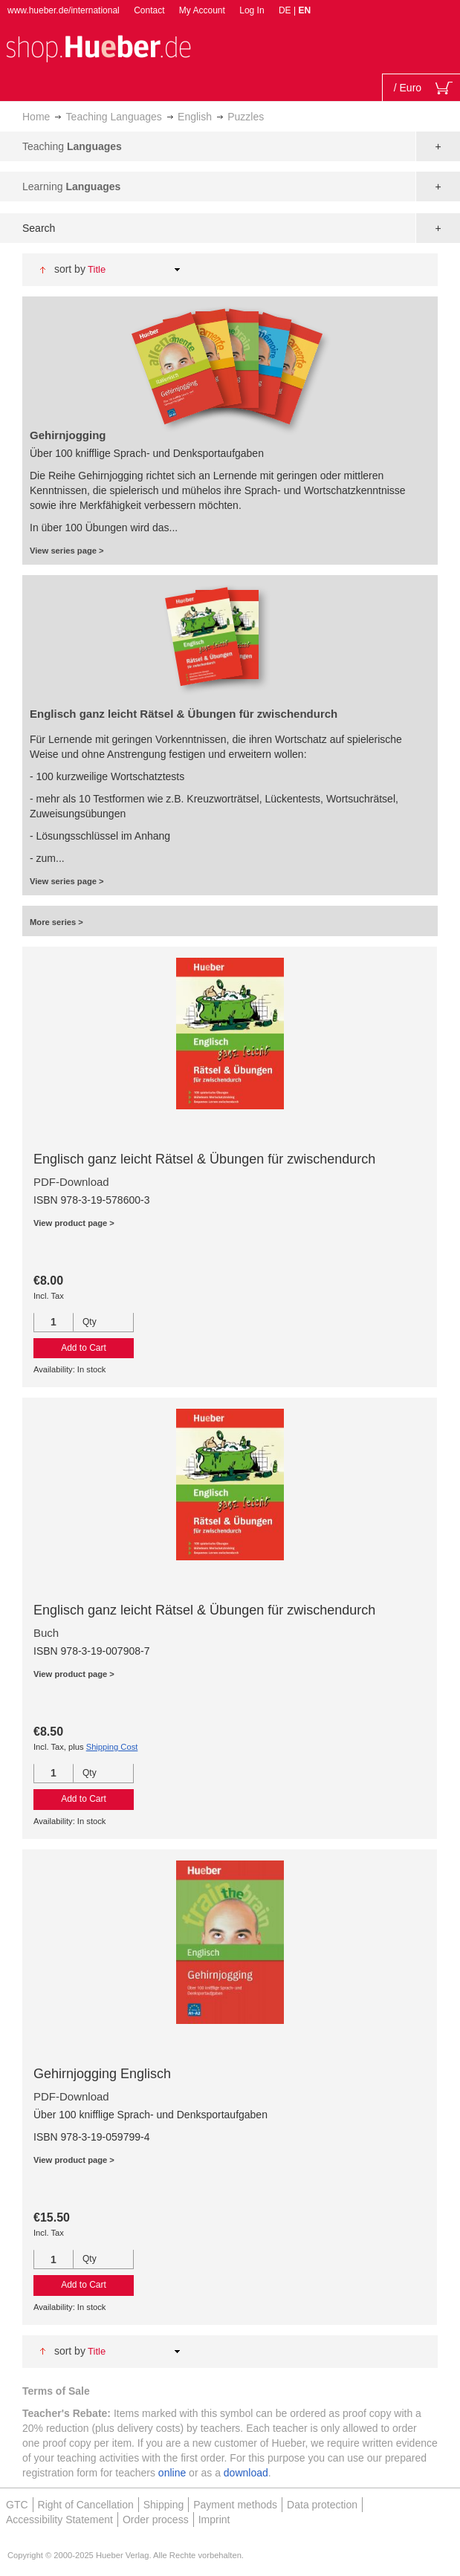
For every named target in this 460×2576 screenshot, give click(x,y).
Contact (149, 10)
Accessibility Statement (59, 2519)
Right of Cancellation (86, 2505)
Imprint (214, 2519)
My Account (202, 10)
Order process (156, 2519)
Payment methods (235, 2505)
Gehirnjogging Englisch (102, 2073)
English (195, 117)
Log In (251, 10)
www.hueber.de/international (63, 10)
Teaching (72, 146)
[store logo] (98, 47)
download (246, 2473)
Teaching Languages (114, 117)
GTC (17, 2505)
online (172, 2473)
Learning (71, 186)
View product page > (73, 1223)
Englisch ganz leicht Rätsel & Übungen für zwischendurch (204, 1159)
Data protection (322, 2505)
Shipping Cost (112, 1746)
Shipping (163, 2505)
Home (36, 117)
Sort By (69, 269)
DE (286, 10)
